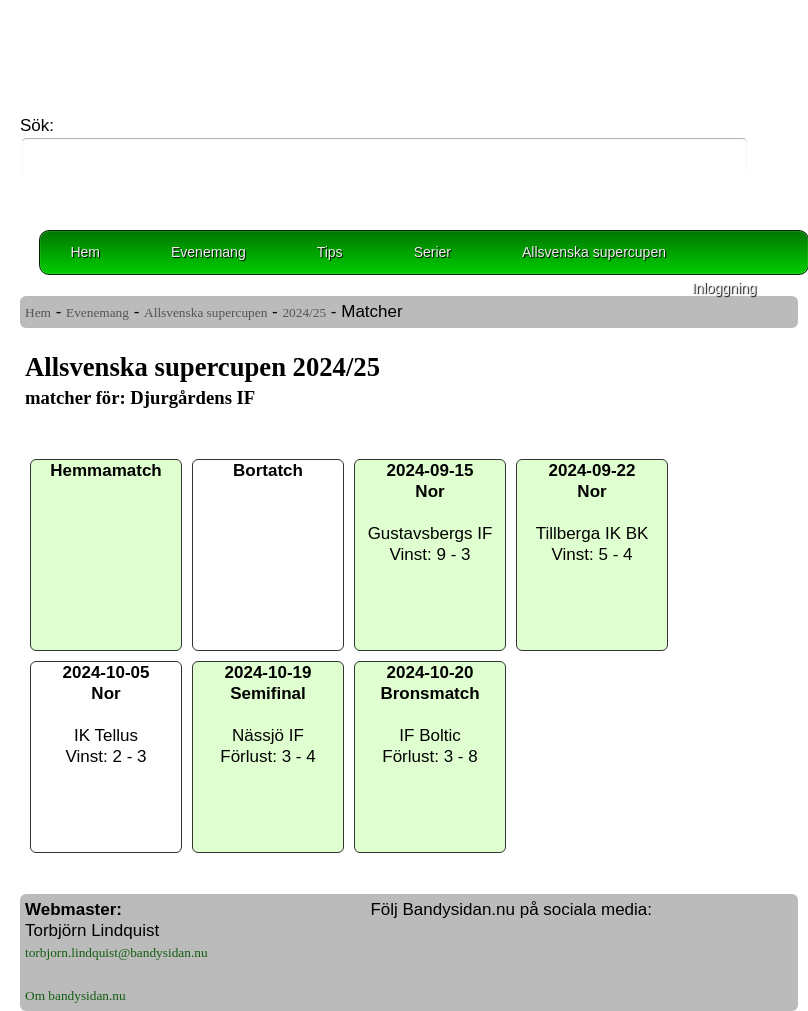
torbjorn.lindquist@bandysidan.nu (116, 952)
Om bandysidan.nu (75, 995)
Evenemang (208, 252)
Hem (85, 252)
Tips (330, 252)
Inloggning (724, 288)
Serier (432, 252)
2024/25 (304, 312)
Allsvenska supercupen (594, 252)
